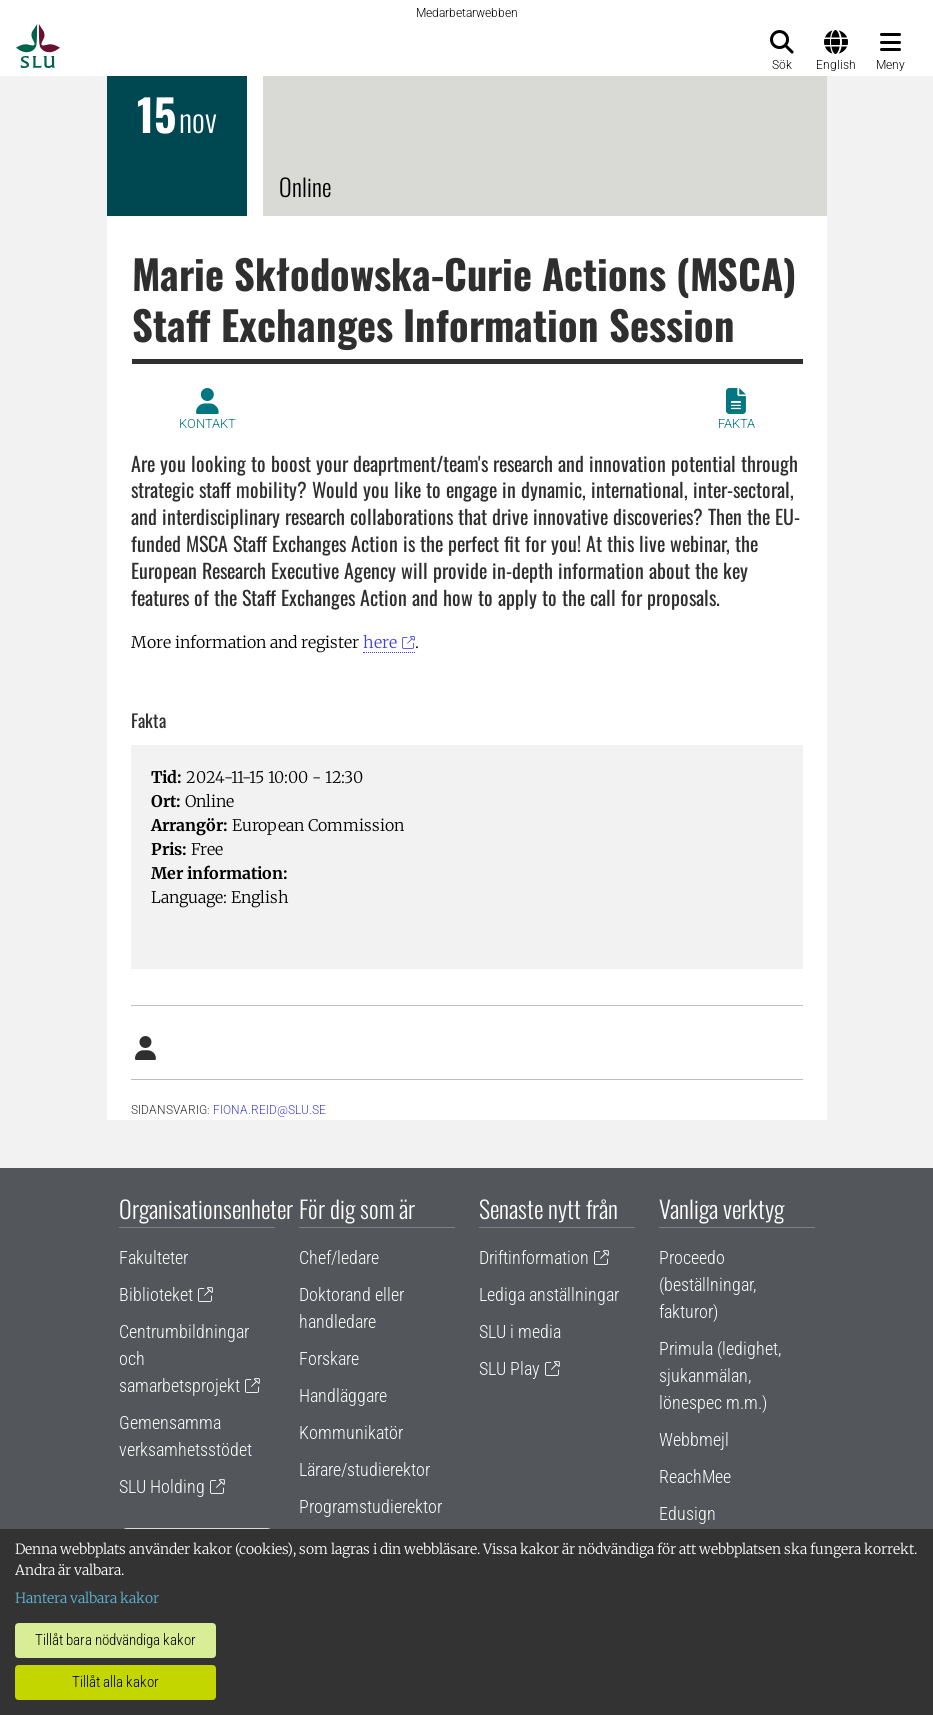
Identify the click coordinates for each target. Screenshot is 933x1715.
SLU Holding (162, 1486)
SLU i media (520, 1331)
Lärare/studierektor (364, 1469)
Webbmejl (694, 1439)
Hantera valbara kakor (87, 1598)
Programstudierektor (370, 1506)
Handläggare (343, 1395)
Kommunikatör (351, 1432)
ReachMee (695, 1476)
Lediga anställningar (549, 1294)
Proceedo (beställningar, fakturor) (707, 1284)
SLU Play (509, 1368)
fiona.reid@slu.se (269, 1110)
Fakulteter (153, 1257)
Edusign (687, 1513)
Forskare (329, 1358)
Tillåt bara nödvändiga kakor (115, 1640)
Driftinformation (534, 1257)
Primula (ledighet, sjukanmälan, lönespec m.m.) (720, 1375)
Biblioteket (156, 1294)
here (380, 642)
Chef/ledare (339, 1257)
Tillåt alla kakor (115, 1682)
